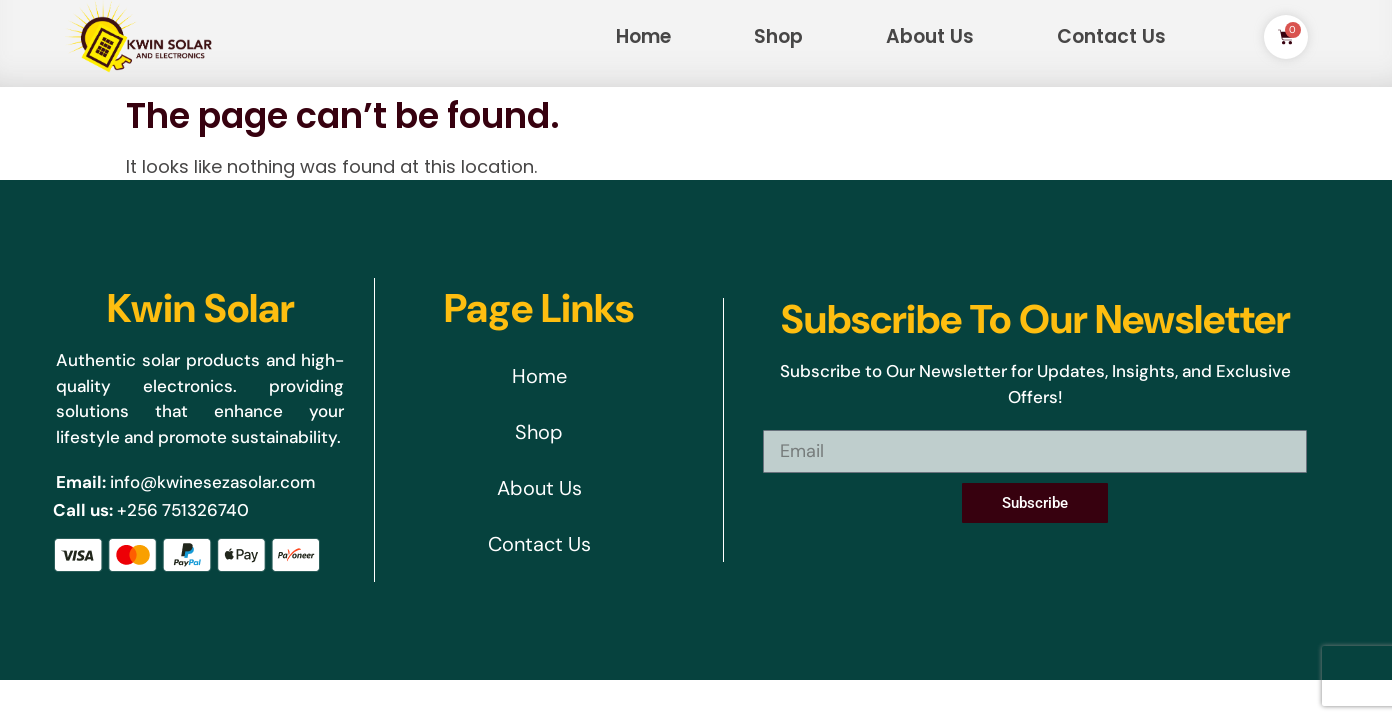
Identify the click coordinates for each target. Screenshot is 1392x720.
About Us (930, 36)
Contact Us (1111, 36)
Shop (778, 36)
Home (643, 36)
